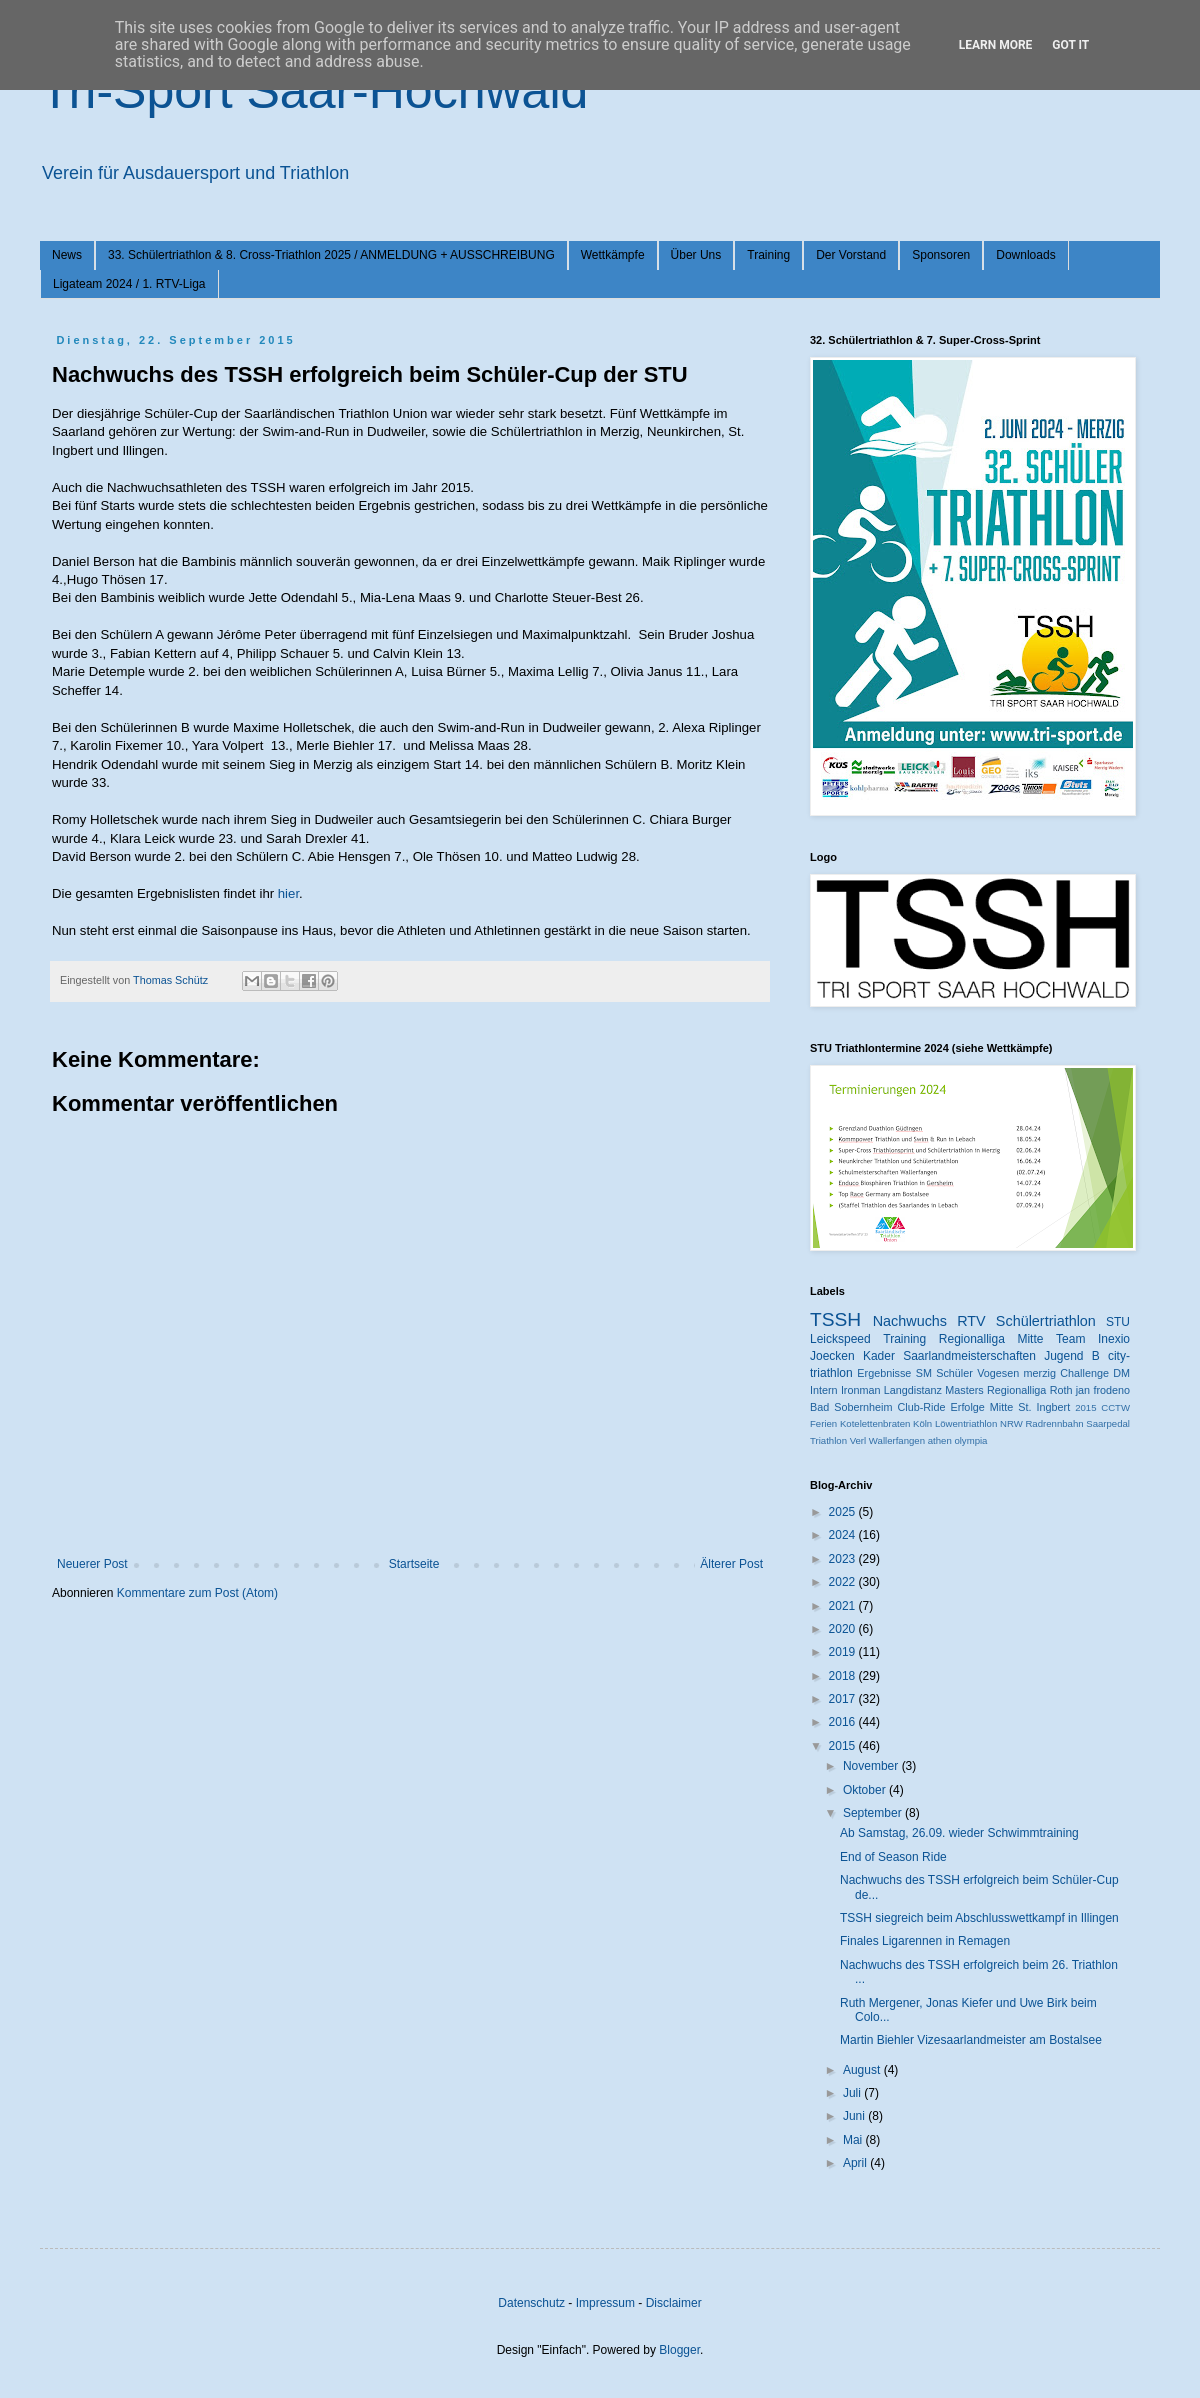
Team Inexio (1093, 1339)
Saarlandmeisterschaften (969, 1356)
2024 (844, 1535)
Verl (858, 1440)
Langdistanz (913, 1390)
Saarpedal (1108, 1423)
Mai (854, 2140)
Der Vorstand (851, 255)
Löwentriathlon (966, 1423)
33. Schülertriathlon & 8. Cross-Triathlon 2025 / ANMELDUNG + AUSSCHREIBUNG (331, 255)
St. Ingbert (1044, 1407)
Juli (853, 2093)
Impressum (605, 2303)
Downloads (1025, 255)
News (67, 255)
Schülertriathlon (1046, 1321)
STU (1118, 1322)
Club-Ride (922, 1407)
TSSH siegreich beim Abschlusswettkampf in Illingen (979, 1918)
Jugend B (1072, 1356)
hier (288, 893)
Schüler (954, 1373)
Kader (879, 1356)
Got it (1070, 45)
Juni (855, 2116)
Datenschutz (531, 2303)
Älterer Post (731, 1564)
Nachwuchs (910, 1321)
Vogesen (998, 1373)
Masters (964, 1390)
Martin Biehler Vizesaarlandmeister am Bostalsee (971, 2040)
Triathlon (828, 1440)
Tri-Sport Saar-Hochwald (314, 91)
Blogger (679, 2350)
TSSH (835, 1319)
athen (940, 1440)
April (856, 2163)
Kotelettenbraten (875, 1423)
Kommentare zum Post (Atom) (197, 1593)
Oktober (866, 1790)
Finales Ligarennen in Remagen (925, 1941)
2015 (1085, 1407)
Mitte (1001, 1407)
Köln (922, 1423)
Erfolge (968, 1407)
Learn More (996, 45)
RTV (971, 1321)
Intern (824, 1390)
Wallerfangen (897, 1440)
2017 (844, 1699)
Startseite (414, 1564)
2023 (844, 1559)
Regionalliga (1016, 1390)
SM (924, 1373)
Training (768, 255)
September (874, 1813)
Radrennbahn (1054, 1423)
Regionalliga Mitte (991, 1339)
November (872, 1766)
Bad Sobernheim (851, 1407)
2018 (844, 1676)
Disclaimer (674, 2303)
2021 (844, 1606)
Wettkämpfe (613, 255)
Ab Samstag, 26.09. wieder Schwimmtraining (959, 1833)
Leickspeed (840, 1339)
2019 (844, 1652)
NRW (1011, 1423)
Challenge (1084, 1373)
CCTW (1115, 1407)
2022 (844, 1582)
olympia (970, 1440)
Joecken (832, 1356)
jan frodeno (1103, 1390)
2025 (844, 1512)
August (863, 2070)
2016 (844, 1722)
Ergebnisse (884, 1373)
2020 (844, 1629)
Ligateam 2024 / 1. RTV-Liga (129, 284)
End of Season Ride (893, 1857)
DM (1121, 1373)
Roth (1061, 1390)
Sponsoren (941, 255)
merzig (1040, 1373)
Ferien (823, 1423)
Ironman (861, 1390)
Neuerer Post (92, 1564)
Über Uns (696, 255)
